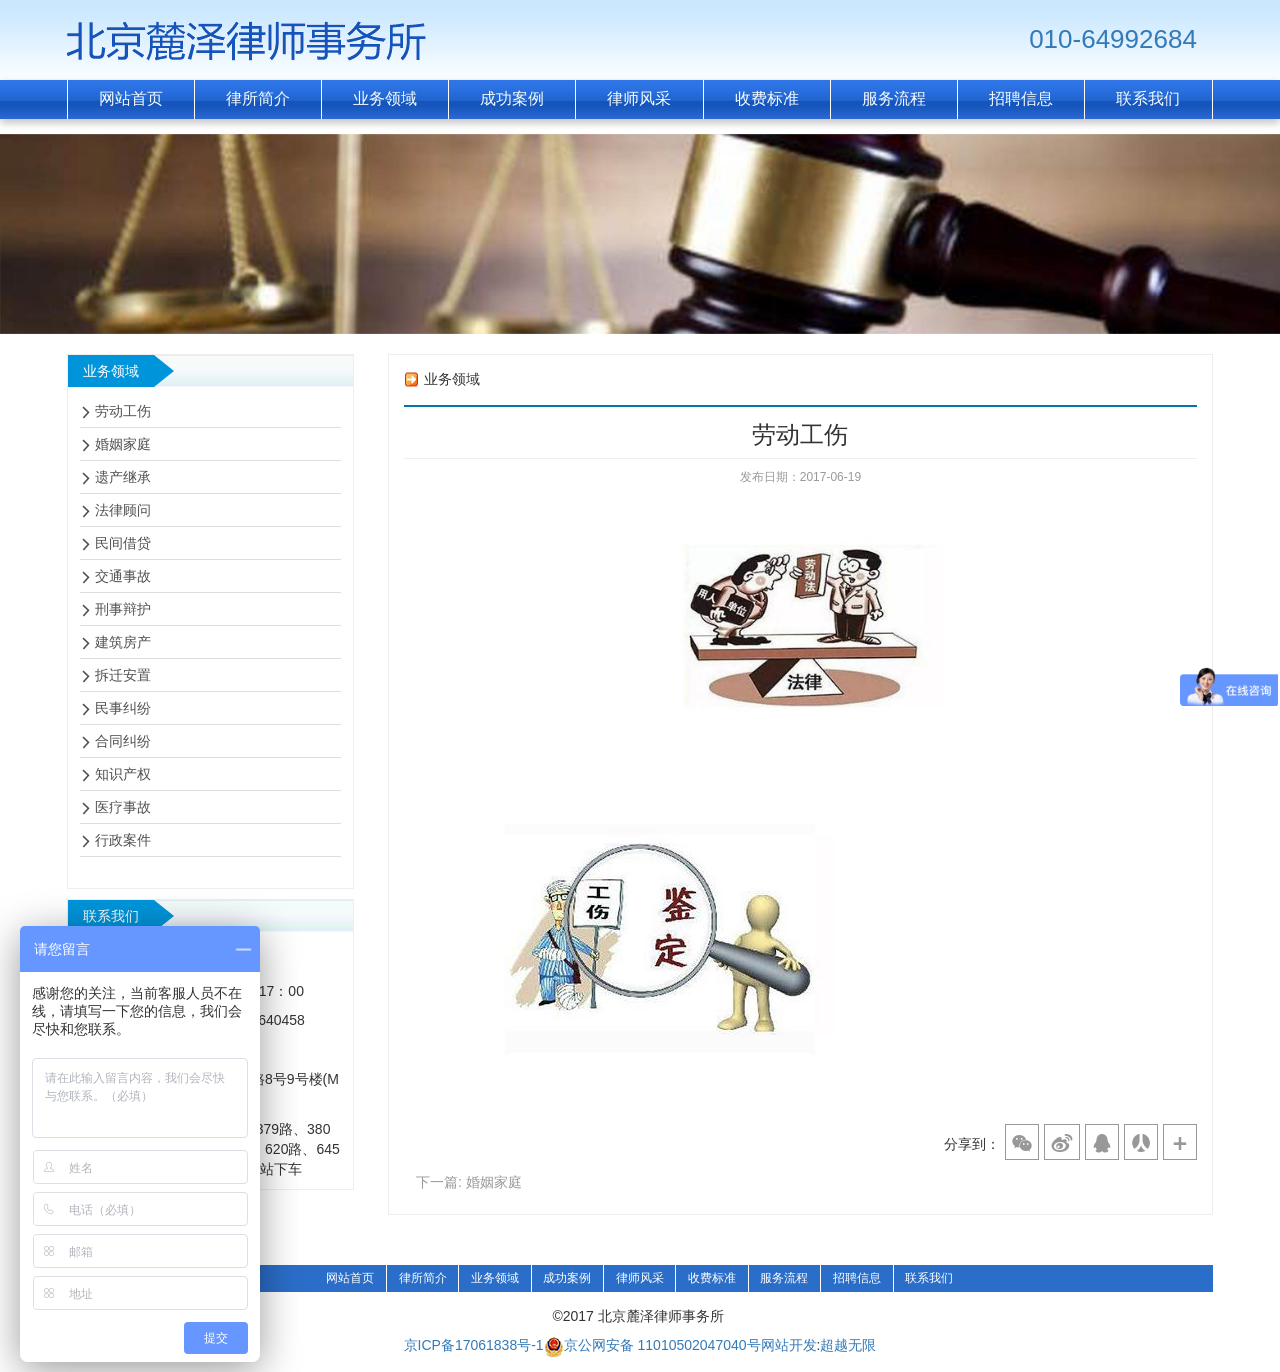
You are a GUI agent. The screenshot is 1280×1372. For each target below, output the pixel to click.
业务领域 (495, 1278)
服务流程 (784, 1278)
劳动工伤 (123, 411)
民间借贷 (123, 543)
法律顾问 (123, 510)
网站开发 (789, 1346)
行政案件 (123, 840)
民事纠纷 (123, 708)
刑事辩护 (123, 609)
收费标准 (712, 1278)
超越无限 (848, 1346)
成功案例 (567, 1278)
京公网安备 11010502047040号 (652, 1347)
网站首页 (350, 1278)
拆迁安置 (123, 675)
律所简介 (423, 1278)
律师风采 (640, 1278)
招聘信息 (857, 1278)
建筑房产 (123, 642)
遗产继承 (123, 477)
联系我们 (929, 1278)
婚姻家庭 (123, 444)
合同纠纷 (123, 741)
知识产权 (123, 774)
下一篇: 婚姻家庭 (469, 1182)
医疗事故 (123, 807)
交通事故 (123, 576)
